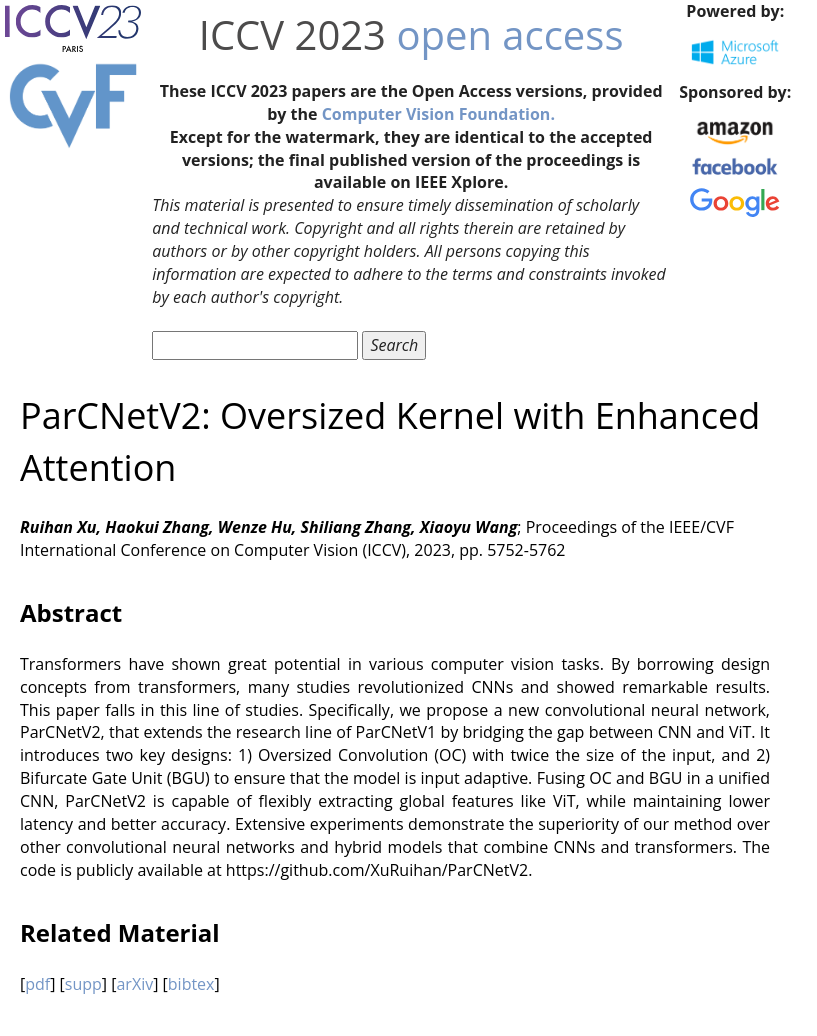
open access (509, 34)
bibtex (191, 984)
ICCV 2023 (292, 34)
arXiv (134, 984)
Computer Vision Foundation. (438, 114)
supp (83, 984)
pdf (37, 984)
